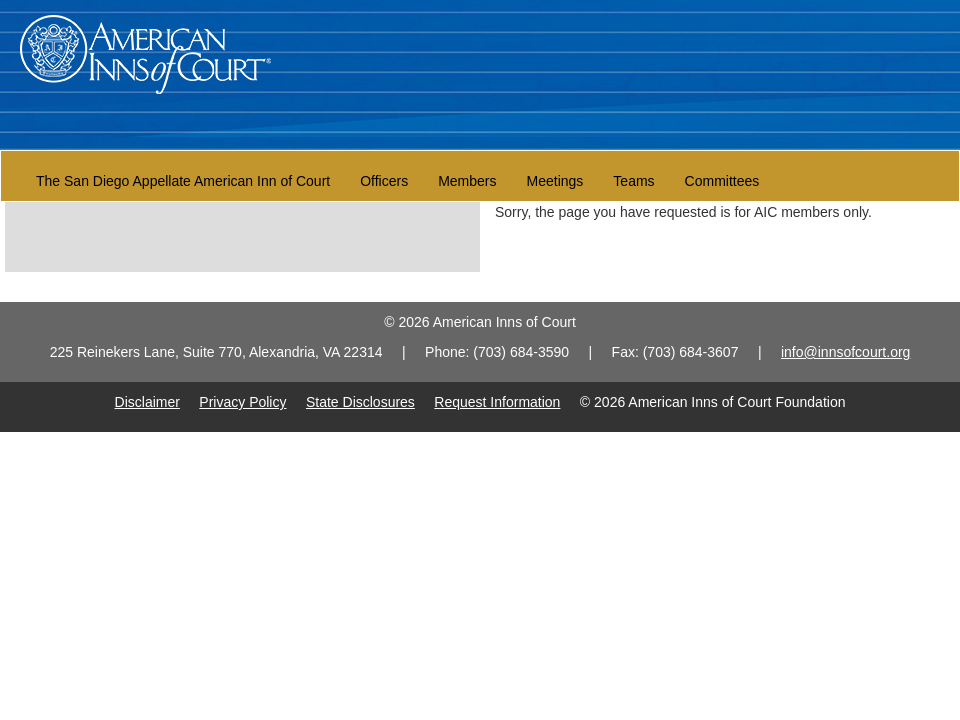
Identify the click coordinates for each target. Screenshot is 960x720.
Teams (633, 181)
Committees (722, 181)
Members (467, 181)
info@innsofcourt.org (845, 352)
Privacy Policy (242, 402)
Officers (384, 181)
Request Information (497, 402)
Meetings (555, 181)
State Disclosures (360, 402)
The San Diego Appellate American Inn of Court (183, 181)
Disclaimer (147, 402)
